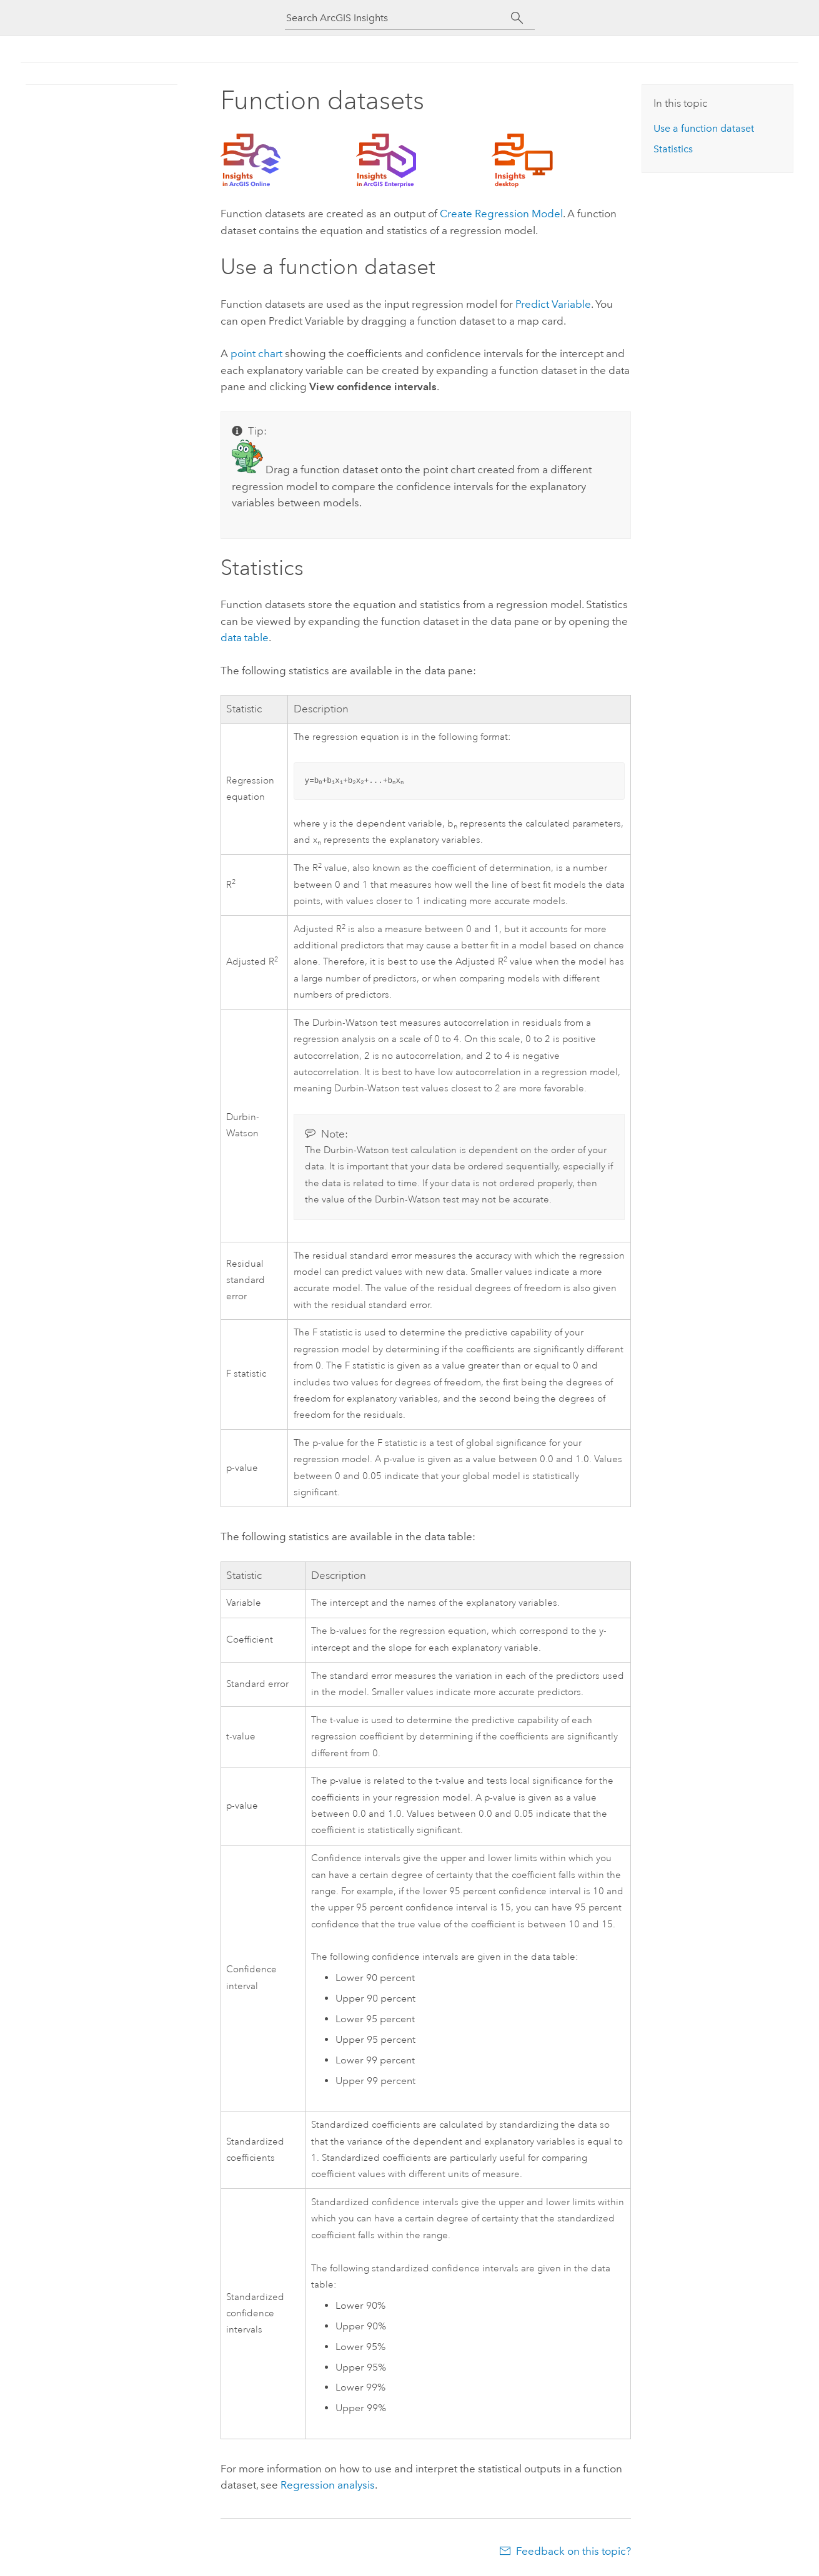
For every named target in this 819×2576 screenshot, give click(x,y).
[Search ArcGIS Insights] (398, 17)
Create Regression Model (501, 213)
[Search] (517, 18)
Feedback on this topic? (573, 2551)
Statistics (673, 149)
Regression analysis (327, 2485)
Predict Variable (553, 304)
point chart (256, 353)
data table (245, 637)
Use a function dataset (703, 128)
